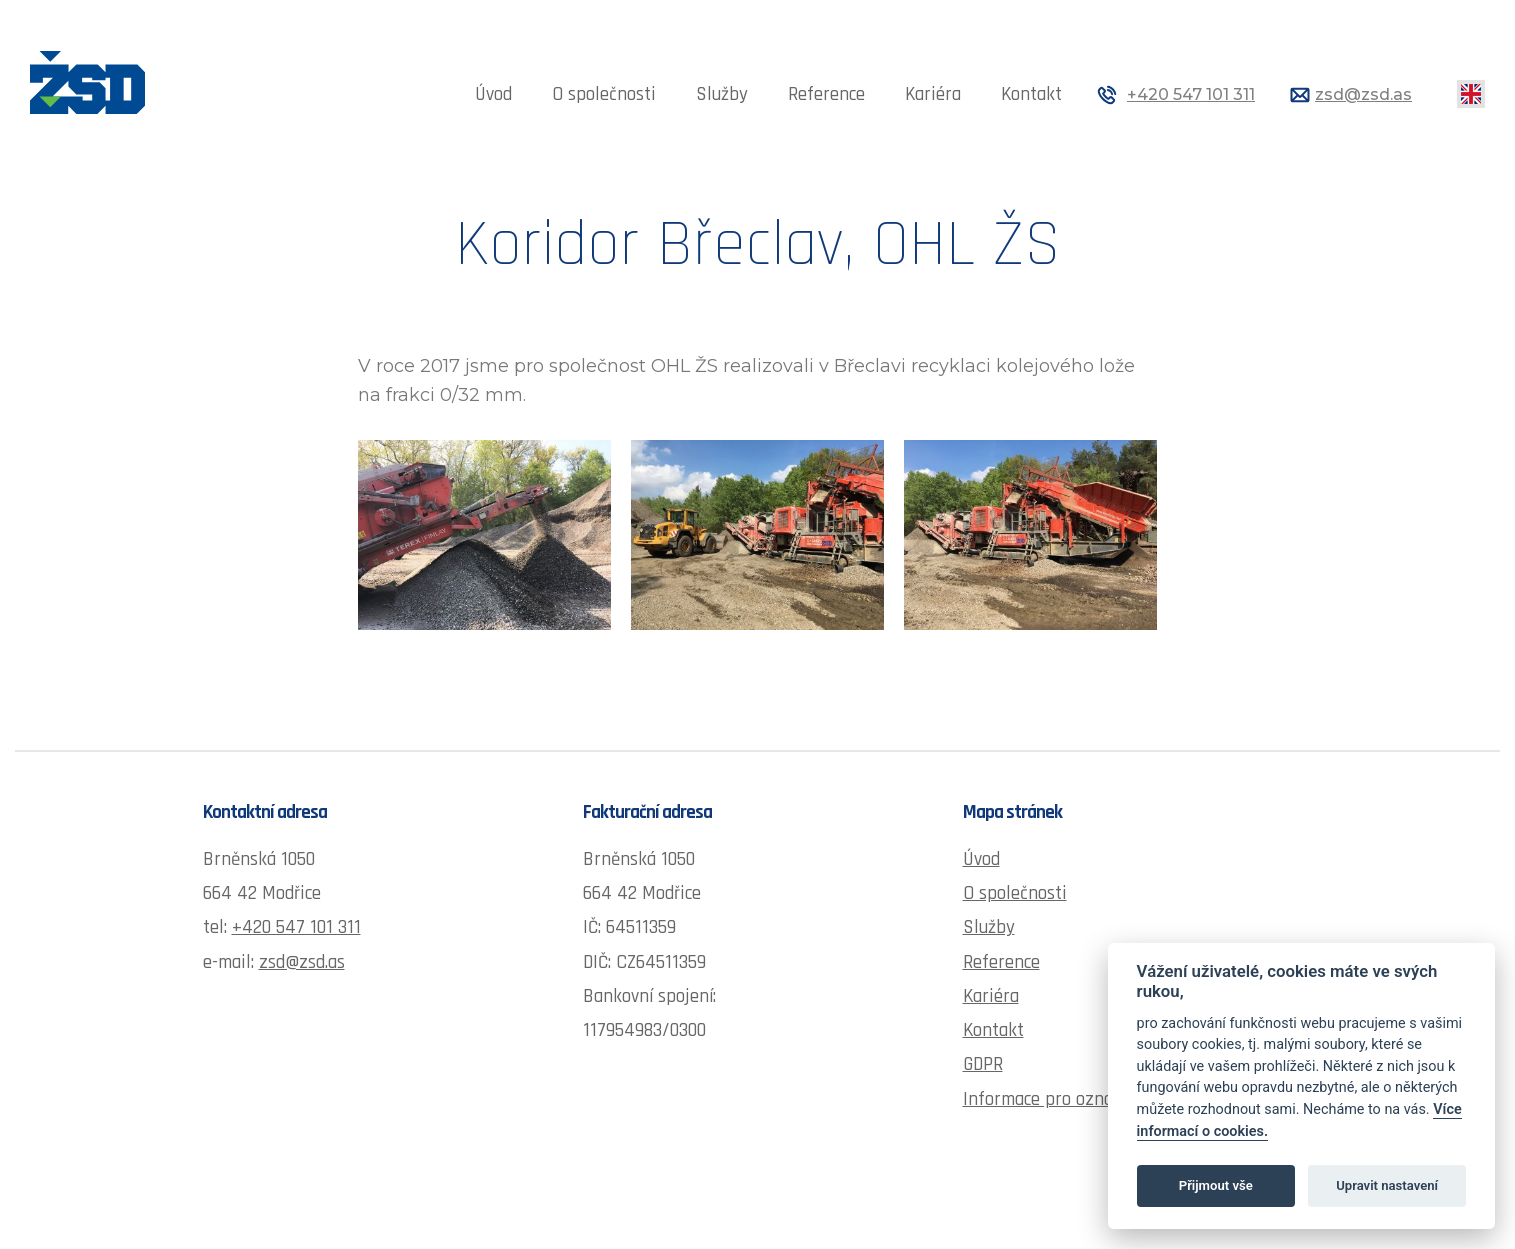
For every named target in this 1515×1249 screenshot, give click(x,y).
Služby (722, 94)
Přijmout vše (1216, 1185)
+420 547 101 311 (1191, 94)
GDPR (983, 1064)
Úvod (493, 94)
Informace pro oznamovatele (1073, 1099)
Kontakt (1031, 94)
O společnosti (604, 94)
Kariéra (933, 94)
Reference (826, 94)
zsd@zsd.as (1363, 94)
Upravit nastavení (1387, 1185)
